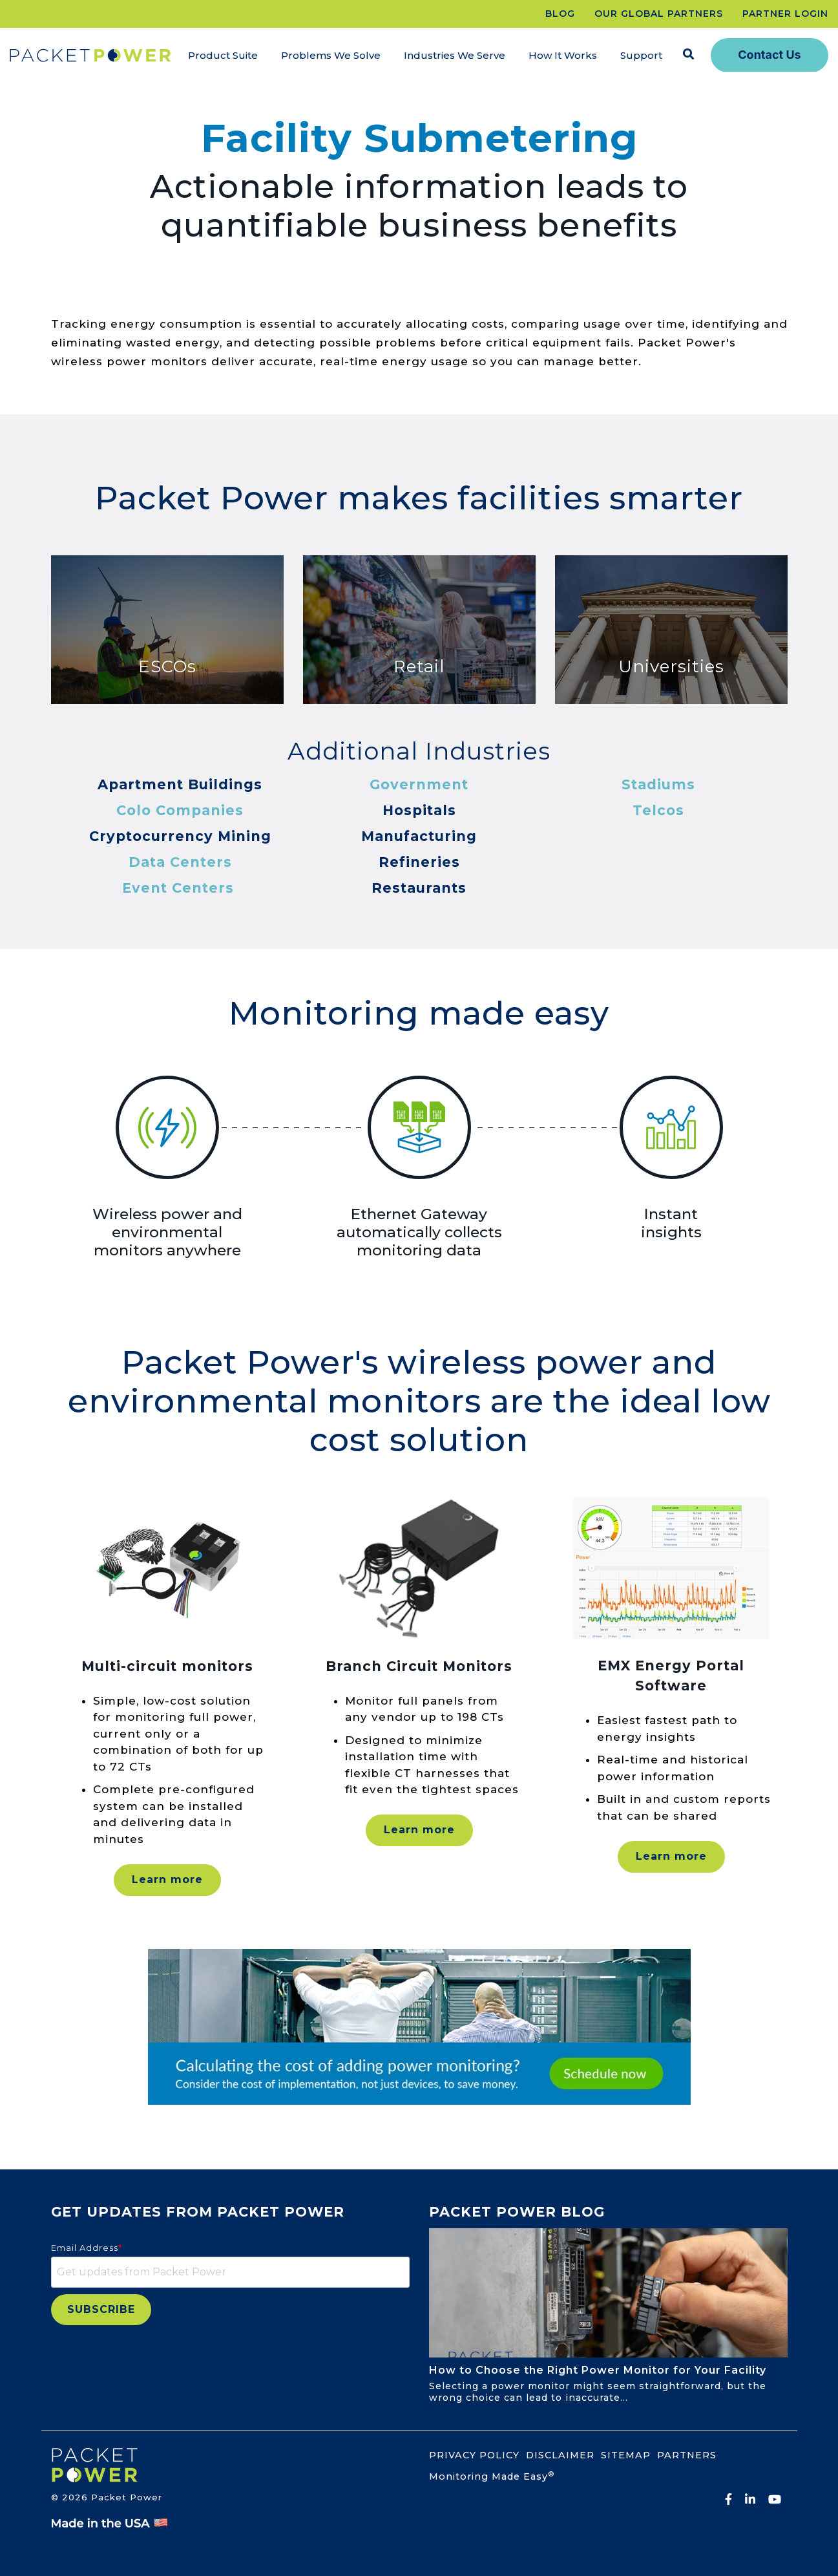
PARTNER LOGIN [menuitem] (785, 13)
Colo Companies (180, 810)
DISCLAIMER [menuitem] (560, 2455)
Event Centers (178, 888)
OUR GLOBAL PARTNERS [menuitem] (658, 13)
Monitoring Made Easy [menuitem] (491, 2476)
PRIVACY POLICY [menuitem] (474, 2455)
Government (419, 784)
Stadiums (658, 784)
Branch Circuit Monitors (419, 1666)
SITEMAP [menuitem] (626, 2455)
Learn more (167, 1879)
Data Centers (180, 862)
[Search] (689, 55)
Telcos (658, 810)
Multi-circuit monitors (167, 1666)
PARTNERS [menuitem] (687, 2455)
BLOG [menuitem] (560, 13)
